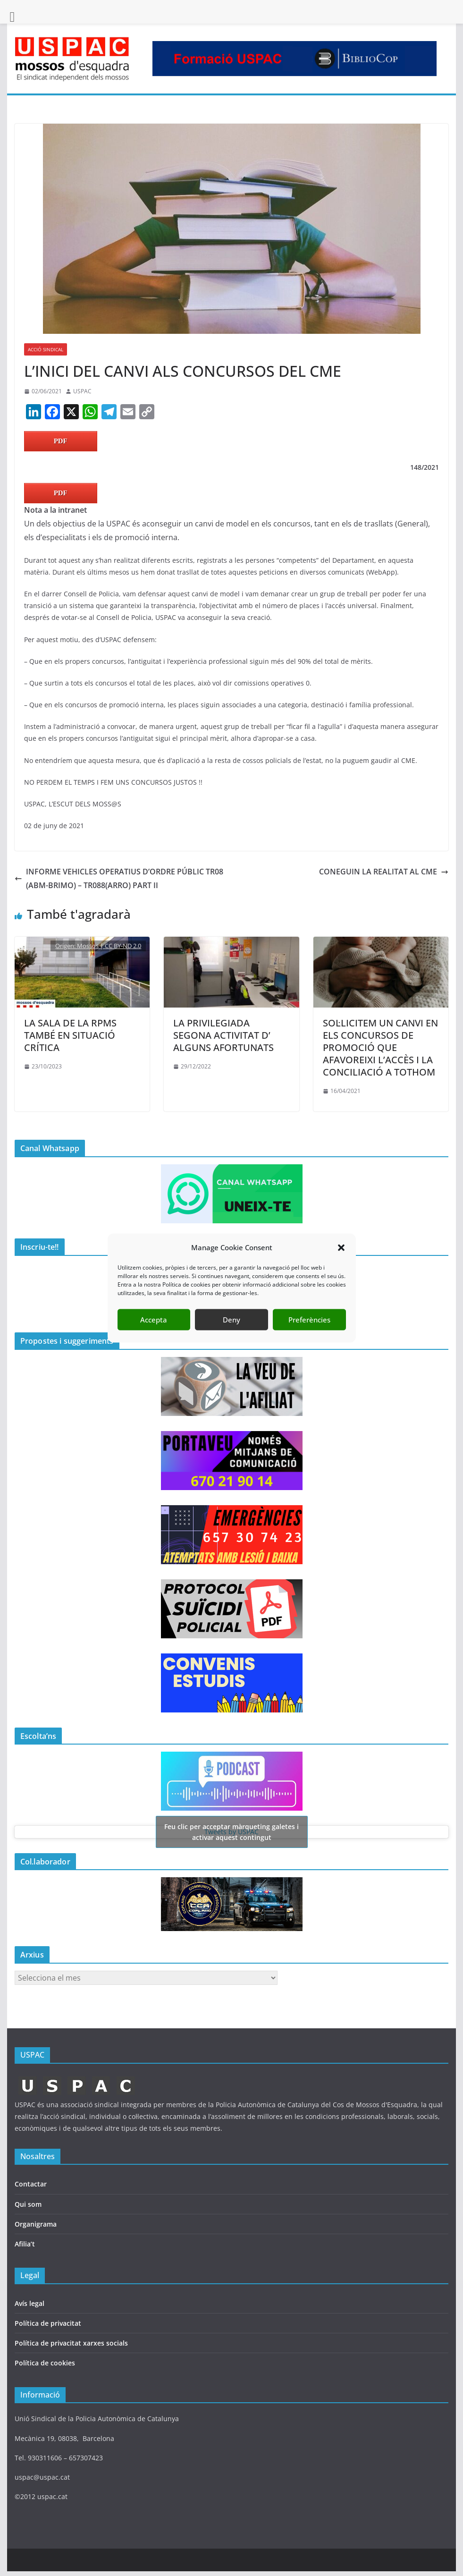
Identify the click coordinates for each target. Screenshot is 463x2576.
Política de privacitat (48, 2323)
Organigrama (36, 2224)
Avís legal (29, 2303)
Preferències (309, 1347)
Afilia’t (25, 2243)
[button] (341, 1275)
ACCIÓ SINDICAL (45, 349)
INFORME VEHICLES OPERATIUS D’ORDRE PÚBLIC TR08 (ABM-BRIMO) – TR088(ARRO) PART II (119, 878)
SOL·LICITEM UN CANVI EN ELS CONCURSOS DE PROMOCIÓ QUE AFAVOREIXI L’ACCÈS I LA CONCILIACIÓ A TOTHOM (380, 1047)
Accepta (153, 1347)
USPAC (82, 391)
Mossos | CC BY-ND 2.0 (109, 945)
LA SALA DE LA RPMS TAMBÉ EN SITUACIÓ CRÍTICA (70, 1035)
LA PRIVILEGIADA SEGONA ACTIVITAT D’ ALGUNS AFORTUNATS (223, 1035)
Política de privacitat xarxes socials (71, 2343)
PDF (60, 441)
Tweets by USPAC (232, 1832)
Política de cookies (45, 2362)
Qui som (28, 2204)
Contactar (31, 2183)
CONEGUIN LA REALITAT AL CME (383, 871)
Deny (231, 1347)
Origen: (66, 945)
